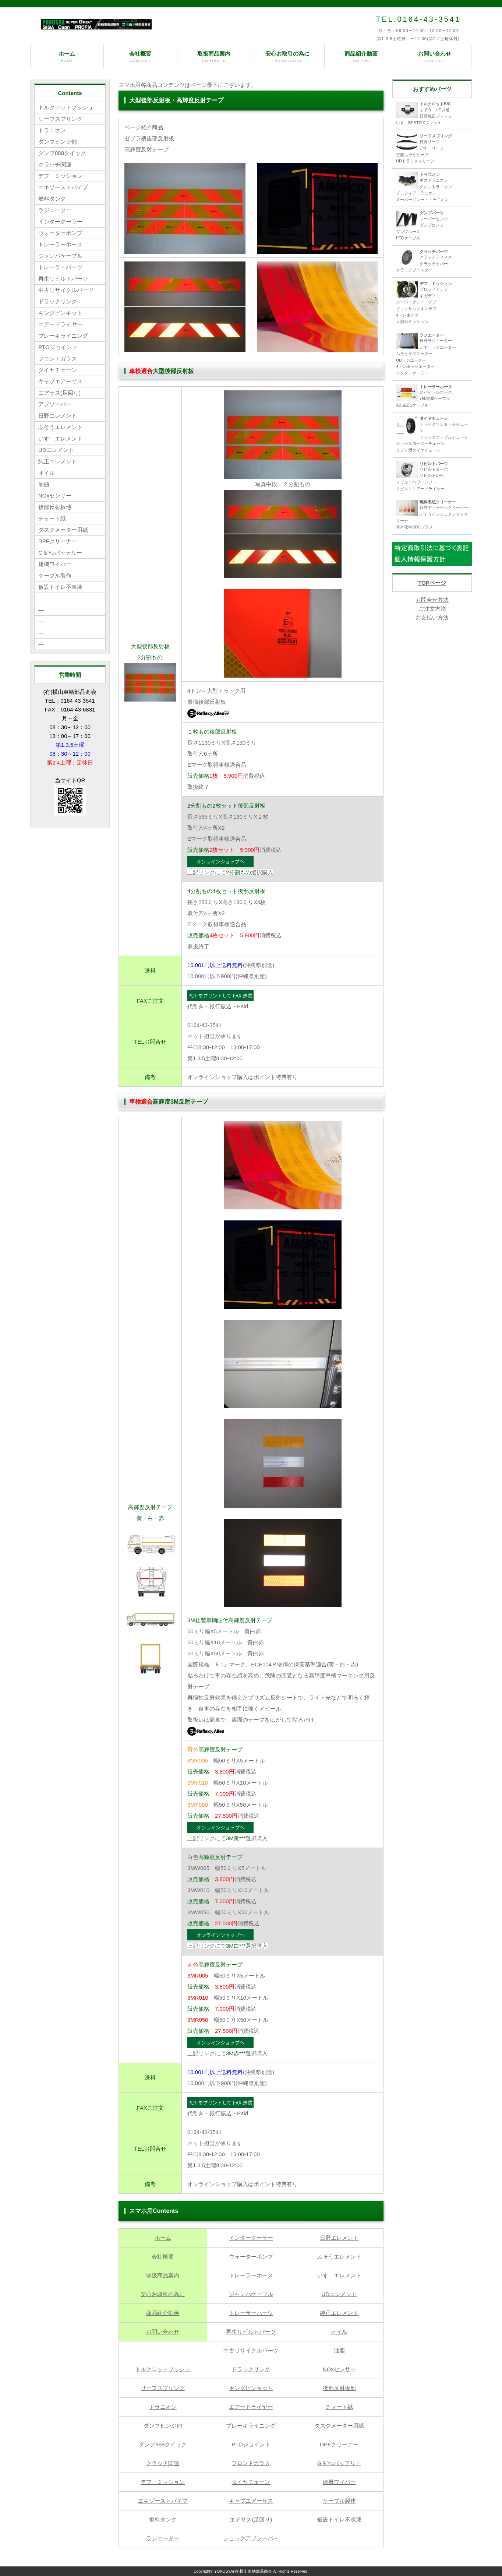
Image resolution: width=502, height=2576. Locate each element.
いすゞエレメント (339, 2275)
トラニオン (163, 2407)
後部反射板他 (339, 2388)
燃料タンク (163, 2519)
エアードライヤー (251, 2407)
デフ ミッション (163, 2482)
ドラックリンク (250, 2369)
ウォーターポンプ (251, 2256)
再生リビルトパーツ (251, 2332)
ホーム (67, 56)
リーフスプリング (163, 2388)
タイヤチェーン (250, 2482)
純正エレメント (339, 2313)
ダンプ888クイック (163, 2444)
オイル (339, 2332)
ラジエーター (162, 2538)
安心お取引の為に (287, 56)
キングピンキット (251, 2388)
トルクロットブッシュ (162, 2369)
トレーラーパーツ (251, 2313)
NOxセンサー (339, 2369)
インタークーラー (251, 2238)
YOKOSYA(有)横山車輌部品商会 (243, 2571)
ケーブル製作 (339, 2501)
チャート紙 (339, 2407)
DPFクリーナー (339, 2444)
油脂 (339, 2350)
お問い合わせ (434, 56)
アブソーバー (54, 404)
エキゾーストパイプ (163, 2501)
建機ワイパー (339, 2482)
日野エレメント (339, 2238)
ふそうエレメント (339, 2256)
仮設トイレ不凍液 (339, 2519)
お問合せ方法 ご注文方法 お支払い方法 (432, 609)
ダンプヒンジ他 (163, 2425)
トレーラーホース (251, 2275)
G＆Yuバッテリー (339, 2463)
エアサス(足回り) (251, 2519)
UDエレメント (339, 2294)
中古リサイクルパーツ (251, 2350)
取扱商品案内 (214, 56)
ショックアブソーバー (251, 2538)
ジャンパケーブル (251, 2294)
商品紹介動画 (361, 56)
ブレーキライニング (251, 2425)
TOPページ (432, 583)
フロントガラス (250, 2463)
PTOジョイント (251, 2444)
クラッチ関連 (162, 2463)
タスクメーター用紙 (339, 2425)
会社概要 (140, 56)
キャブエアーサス (251, 2501)
